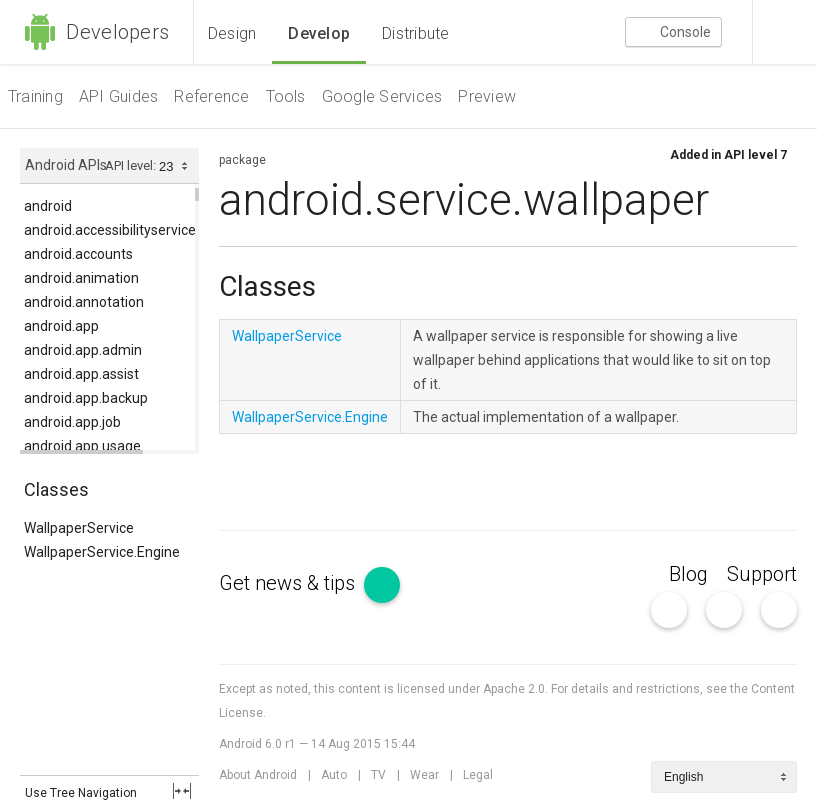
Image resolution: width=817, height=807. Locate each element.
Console (673, 33)
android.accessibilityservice (110, 230)
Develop (319, 33)
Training (35, 96)
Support (762, 574)
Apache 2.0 (514, 689)
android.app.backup (86, 398)
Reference (211, 96)
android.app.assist (81, 374)
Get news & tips (309, 583)
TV (378, 775)
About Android (258, 775)
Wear (424, 775)
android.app (61, 326)
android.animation (81, 278)
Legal (478, 775)
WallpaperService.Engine (102, 552)
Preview (487, 96)
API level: (132, 165)
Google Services (382, 96)
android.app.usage (82, 446)
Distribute (415, 33)
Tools (286, 96)
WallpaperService (79, 528)
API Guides (118, 96)
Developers (96, 32)
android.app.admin (83, 350)
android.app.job (72, 422)
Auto (334, 775)
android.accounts (78, 254)
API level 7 (755, 155)
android (48, 206)
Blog (688, 574)
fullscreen (182, 791)
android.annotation (84, 302)
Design (232, 33)
